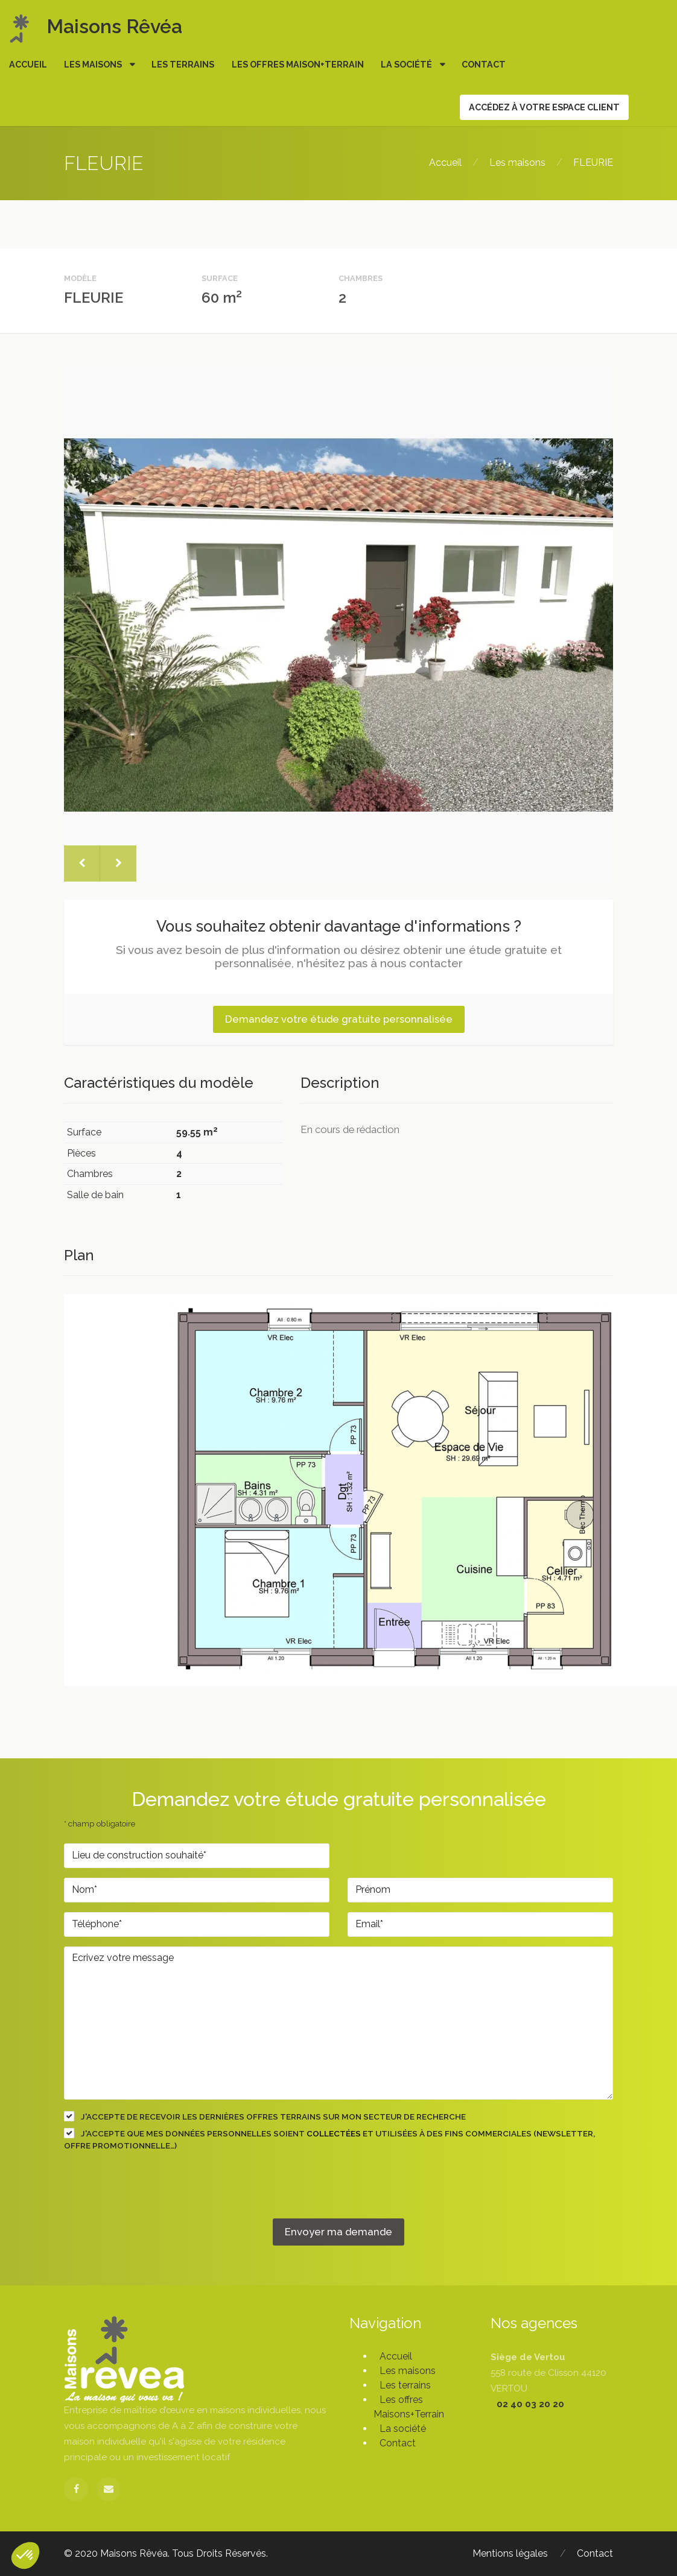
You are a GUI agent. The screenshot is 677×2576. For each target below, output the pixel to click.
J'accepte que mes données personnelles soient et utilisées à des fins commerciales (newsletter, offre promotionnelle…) (329, 2139)
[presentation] (155, 2194)
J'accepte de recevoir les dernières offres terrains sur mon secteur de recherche (265, 2116)
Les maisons (94, 64)
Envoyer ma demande (338, 2232)
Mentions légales (510, 2553)
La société (407, 64)
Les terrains (182, 64)
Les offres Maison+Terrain (298, 64)
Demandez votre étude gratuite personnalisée (339, 1019)
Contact (484, 64)
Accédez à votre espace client (544, 107)
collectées (334, 2133)
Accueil (28, 64)
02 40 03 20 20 (530, 2404)
